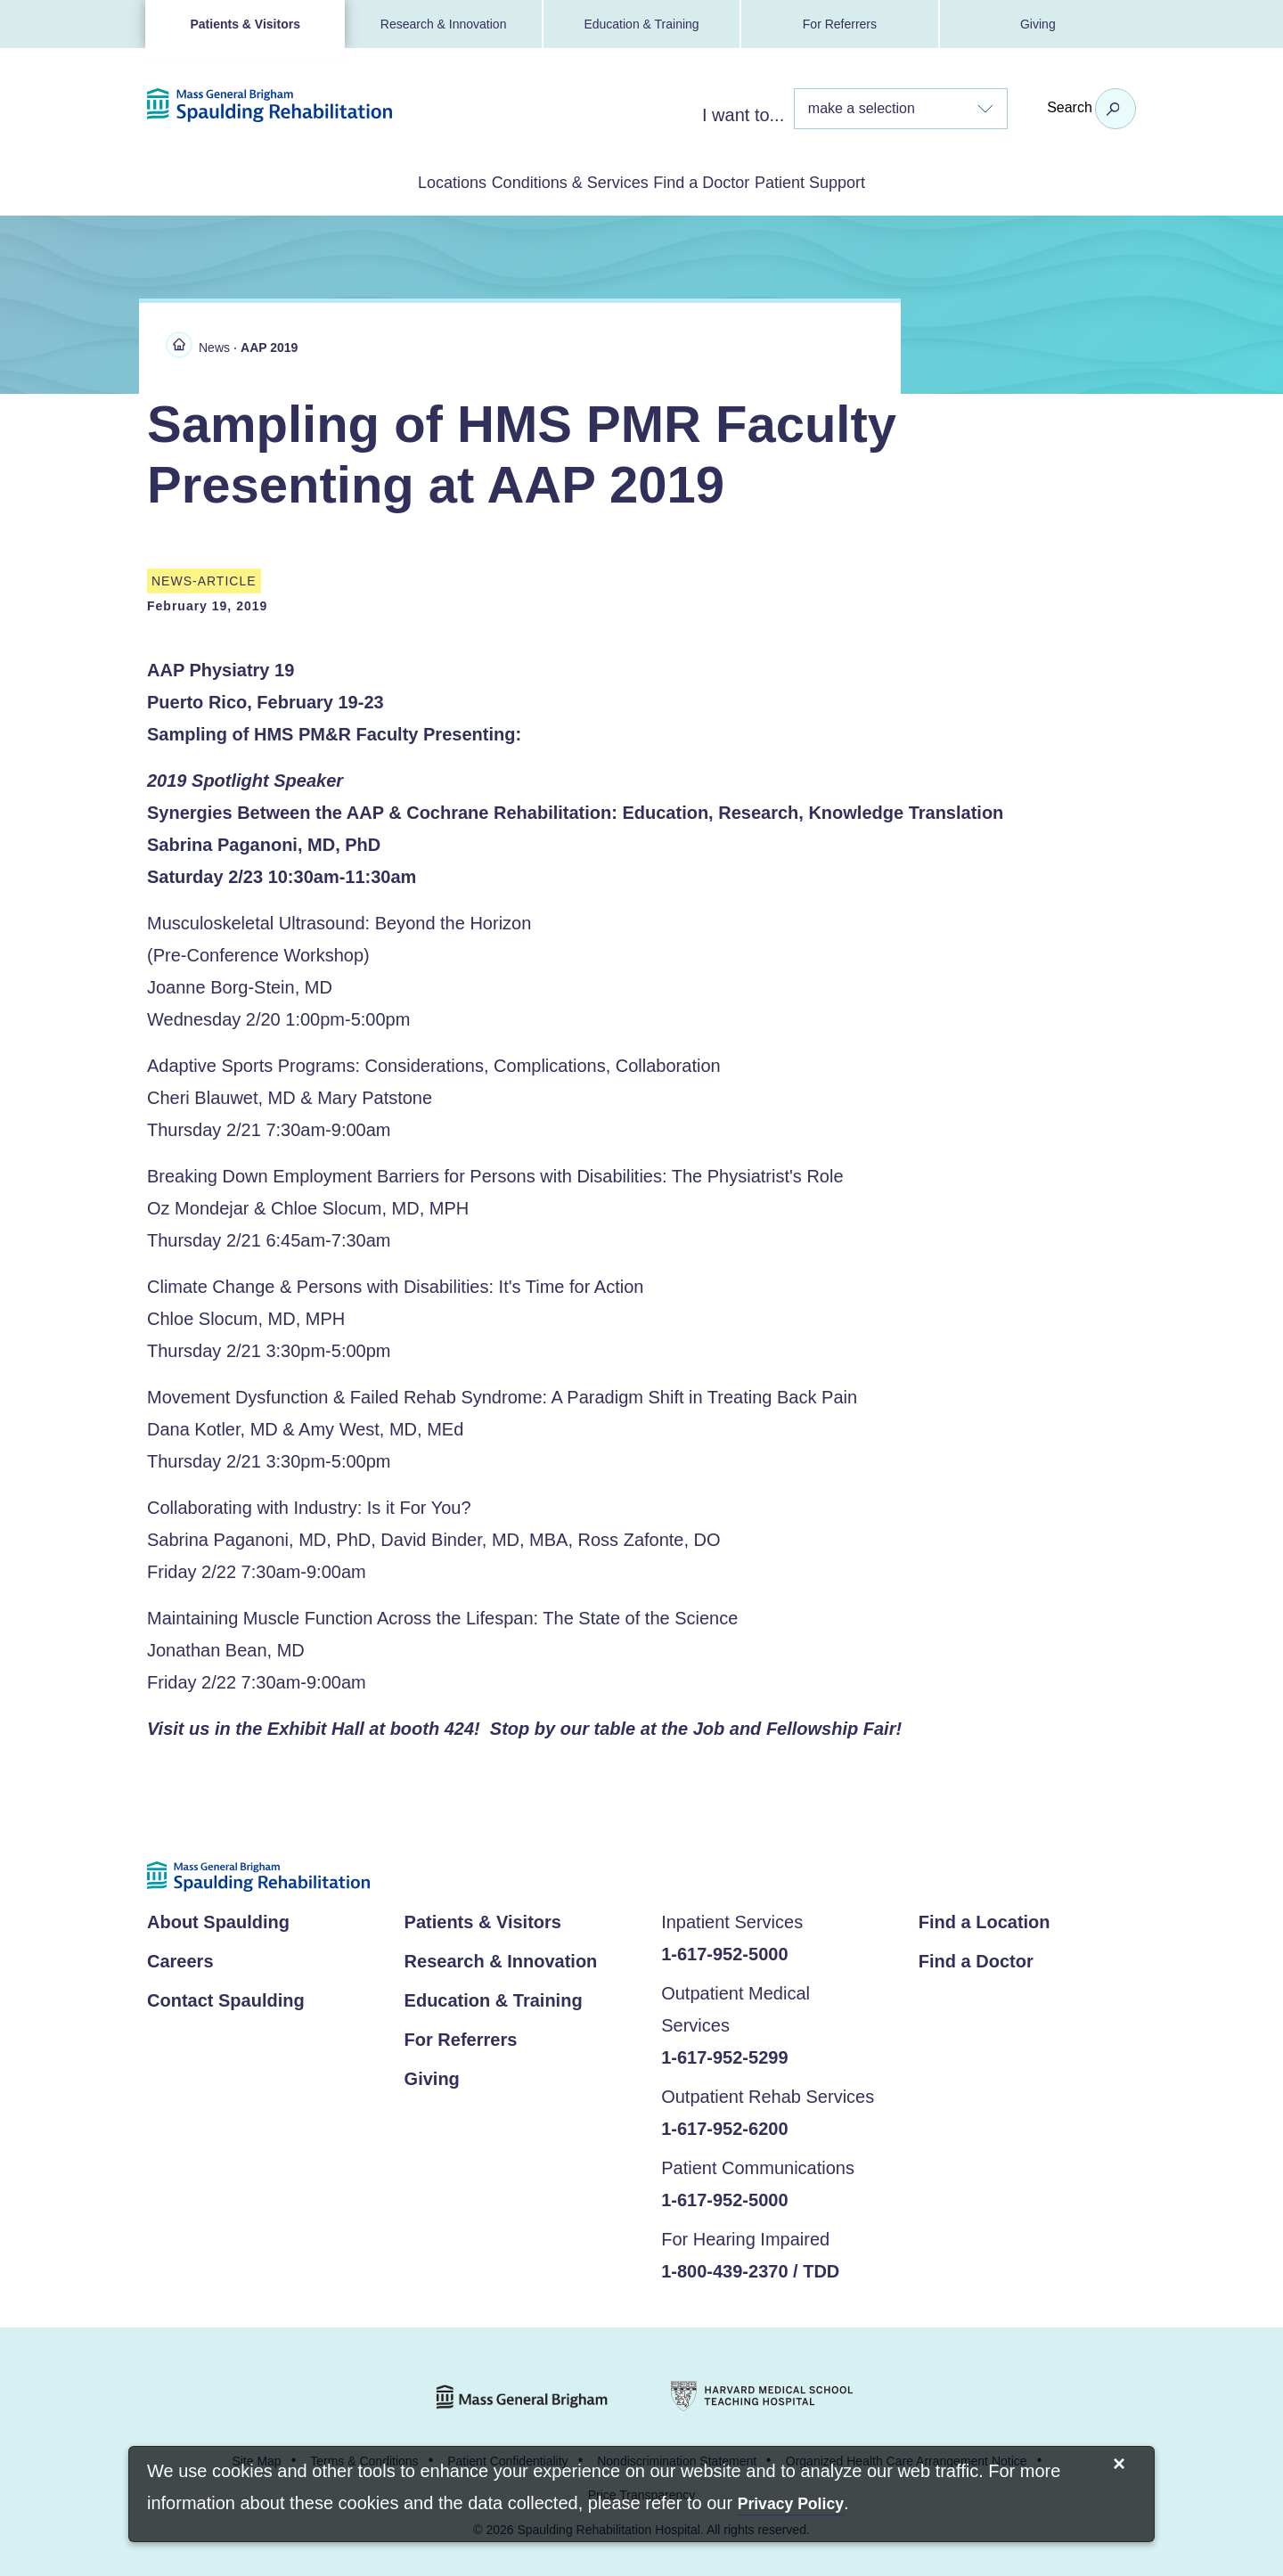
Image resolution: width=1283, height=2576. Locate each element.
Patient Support (882, 181)
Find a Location (984, 1918)
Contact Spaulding (226, 1997)
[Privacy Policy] (791, 2505)
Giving (1038, 24)
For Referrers (840, 24)
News (214, 344)
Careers (180, 1957)
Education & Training (641, 24)
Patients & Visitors (244, 24)
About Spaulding (218, 1918)
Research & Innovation (443, 24)
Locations (379, 181)
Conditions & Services (546, 181)
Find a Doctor (727, 181)
